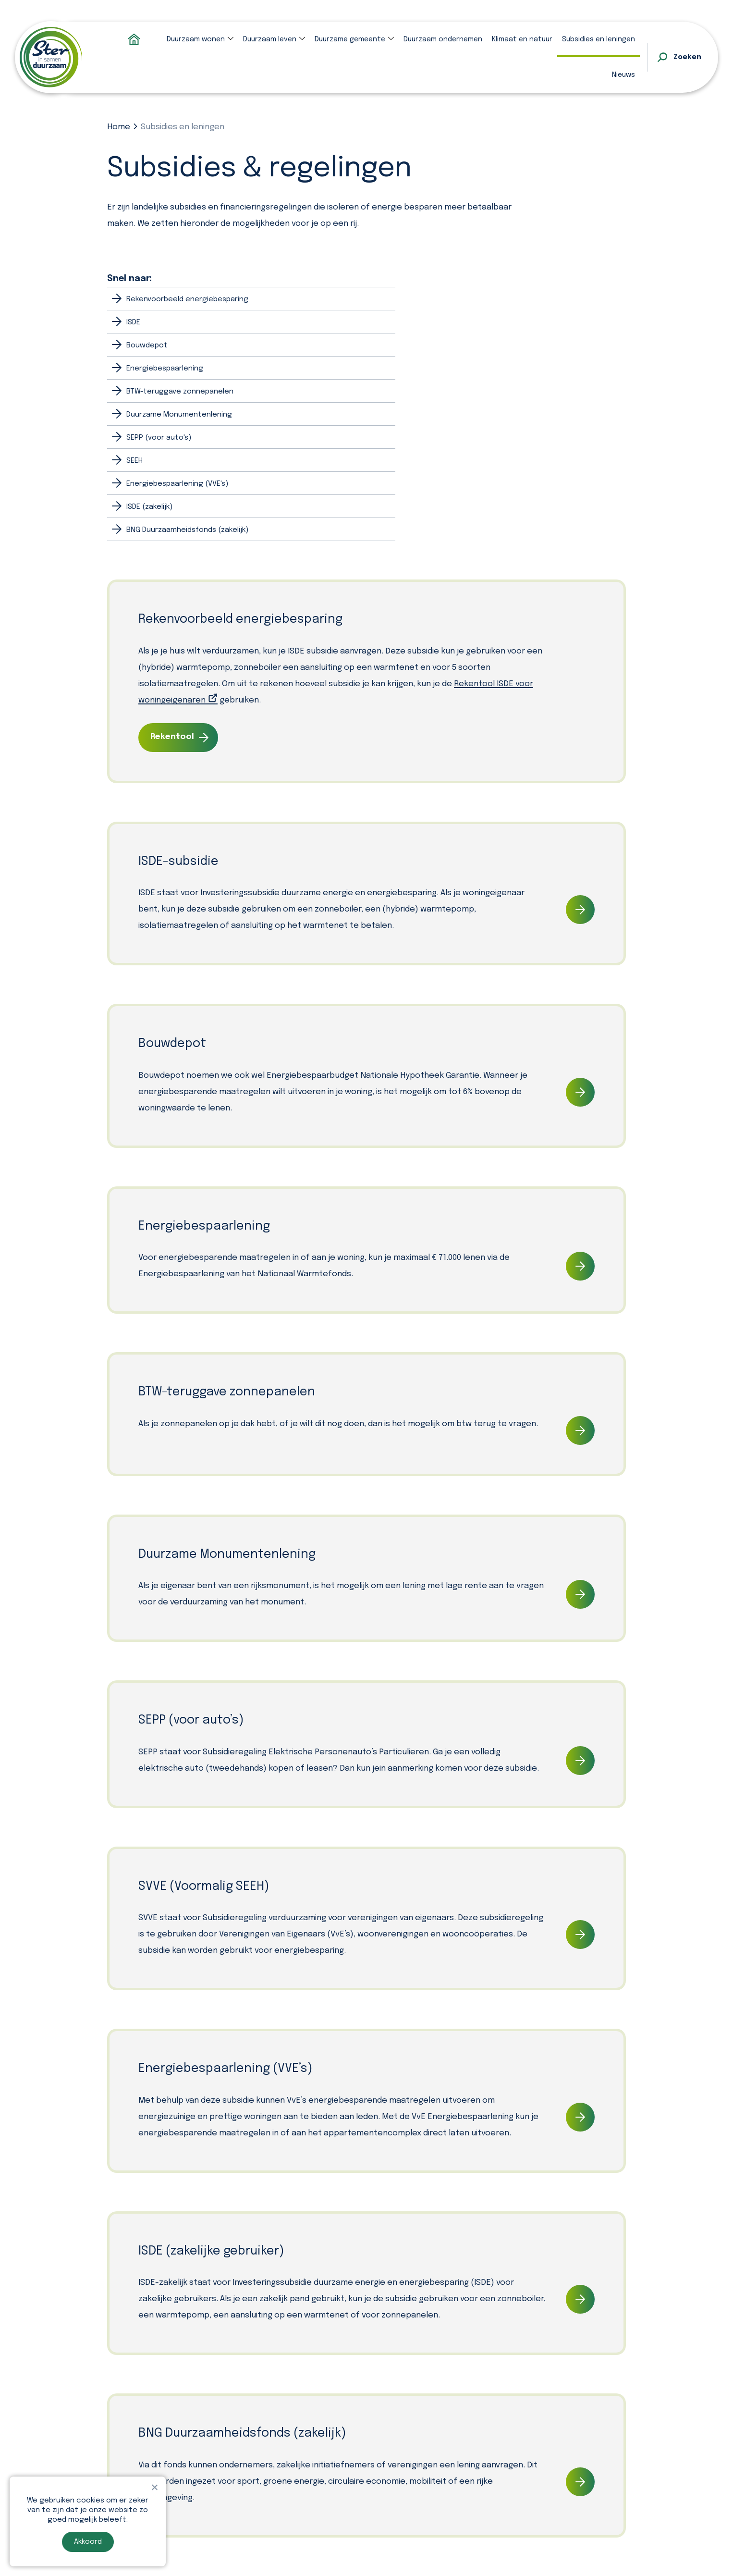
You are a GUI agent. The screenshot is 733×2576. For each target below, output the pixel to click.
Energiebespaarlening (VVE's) (177, 484)
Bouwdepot (147, 345)
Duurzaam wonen (196, 39)
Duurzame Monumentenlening (179, 415)
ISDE (133, 322)
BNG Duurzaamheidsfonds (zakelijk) (187, 530)
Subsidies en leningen (598, 39)
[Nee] (154, 2487)
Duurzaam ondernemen (442, 39)
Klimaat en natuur (522, 39)
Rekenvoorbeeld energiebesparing (187, 299)
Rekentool (172, 737)
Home (118, 127)
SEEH (134, 461)
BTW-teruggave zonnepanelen (179, 391)
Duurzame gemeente (350, 39)
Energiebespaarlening (164, 368)
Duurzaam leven (269, 39)
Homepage (134, 39)
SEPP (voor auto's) (158, 438)
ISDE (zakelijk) (149, 507)
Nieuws (623, 75)
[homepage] (51, 57)
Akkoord (88, 2542)
